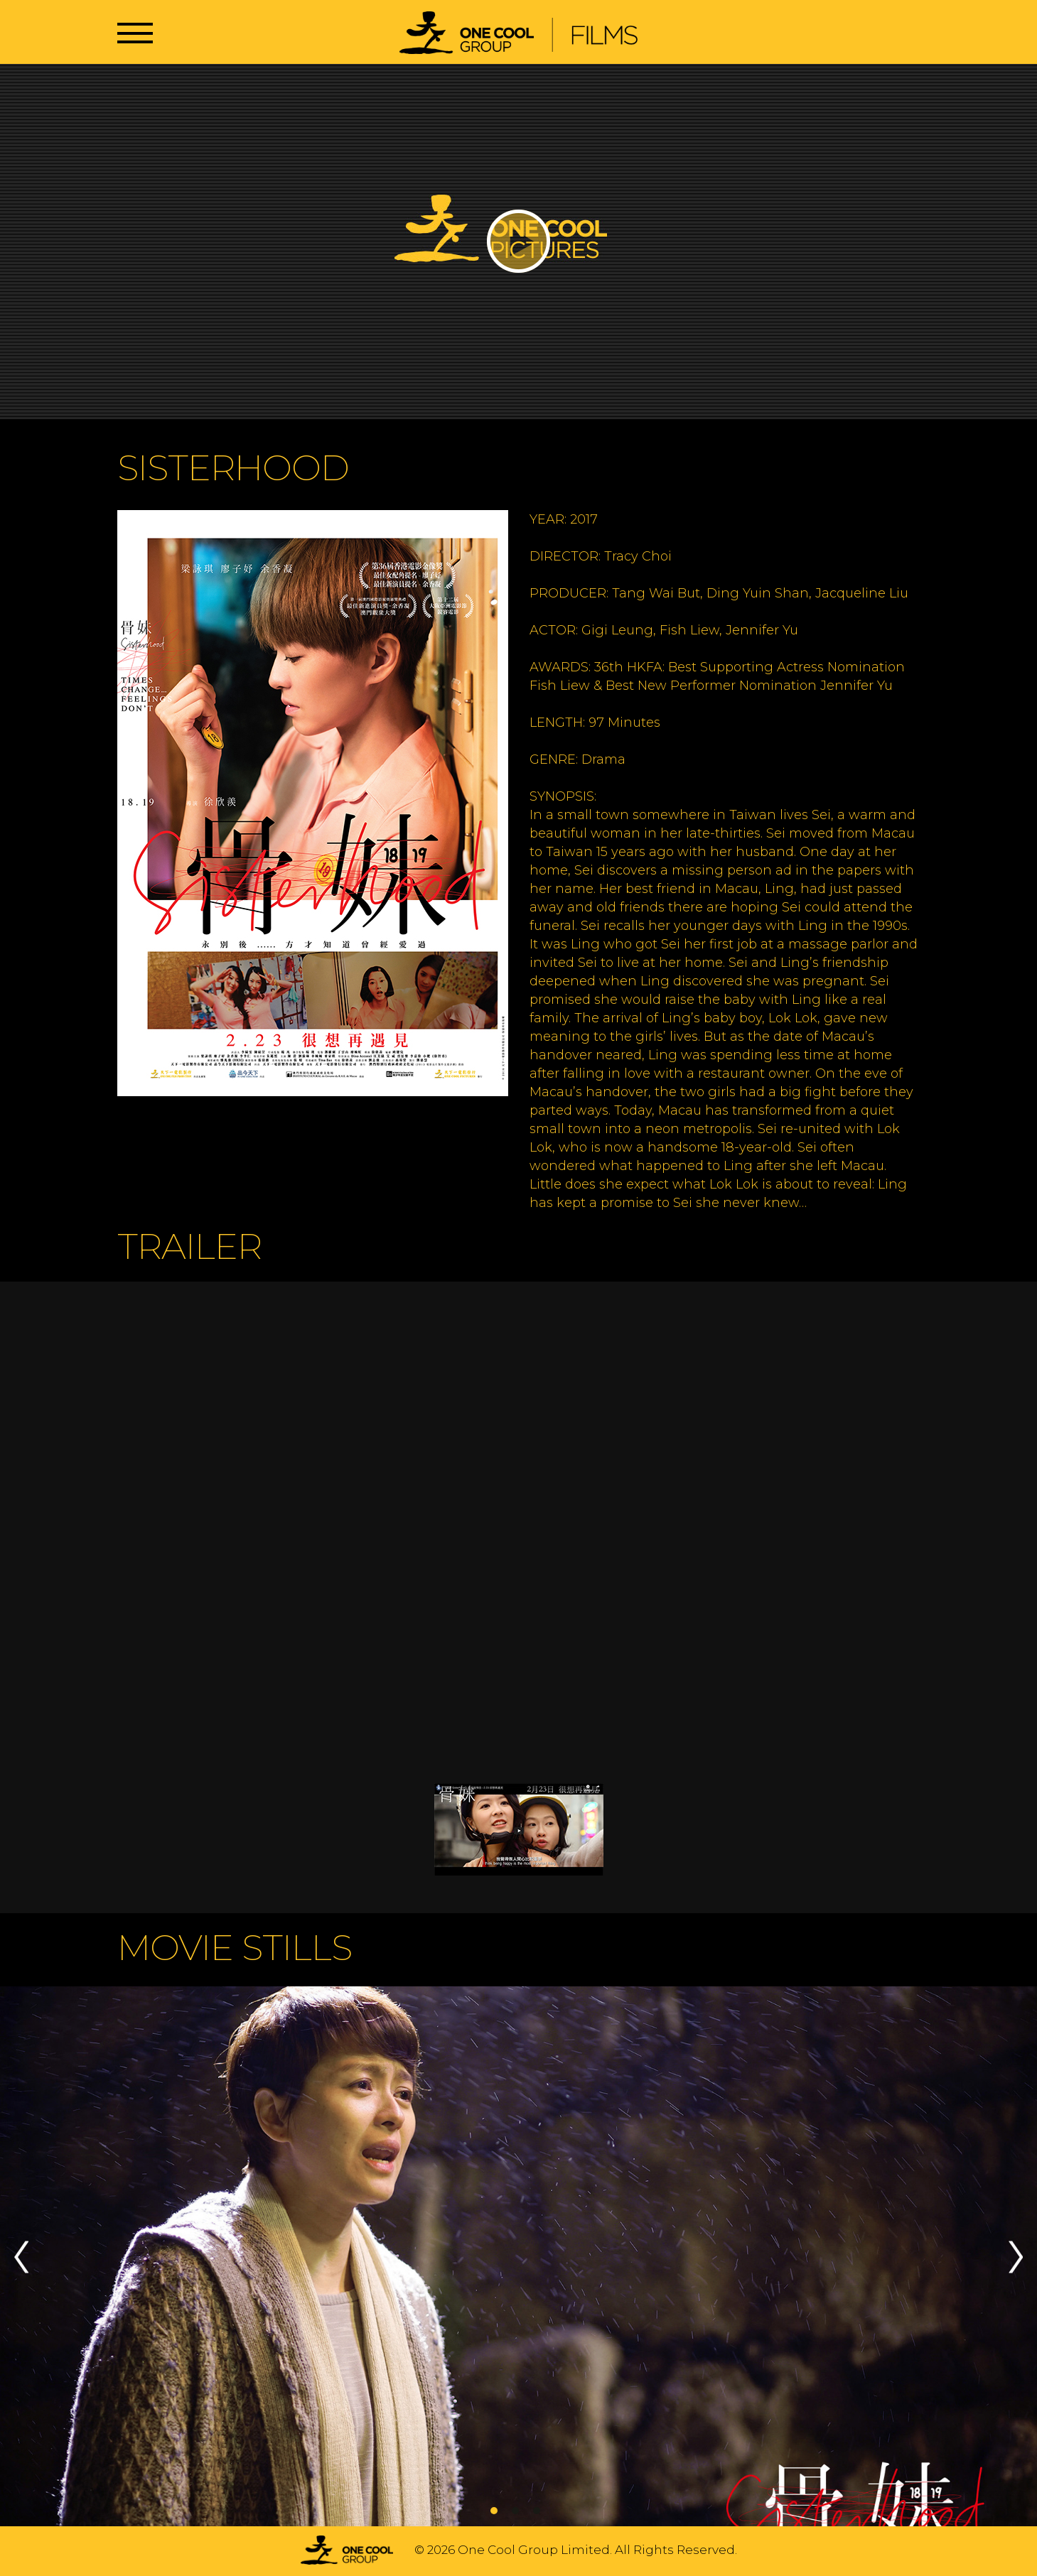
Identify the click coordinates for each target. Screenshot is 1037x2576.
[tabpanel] (518, 2257)
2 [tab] (515, 2510)
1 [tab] (494, 2510)
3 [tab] (536, 2510)
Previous (21, 2257)
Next (1016, 2257)
